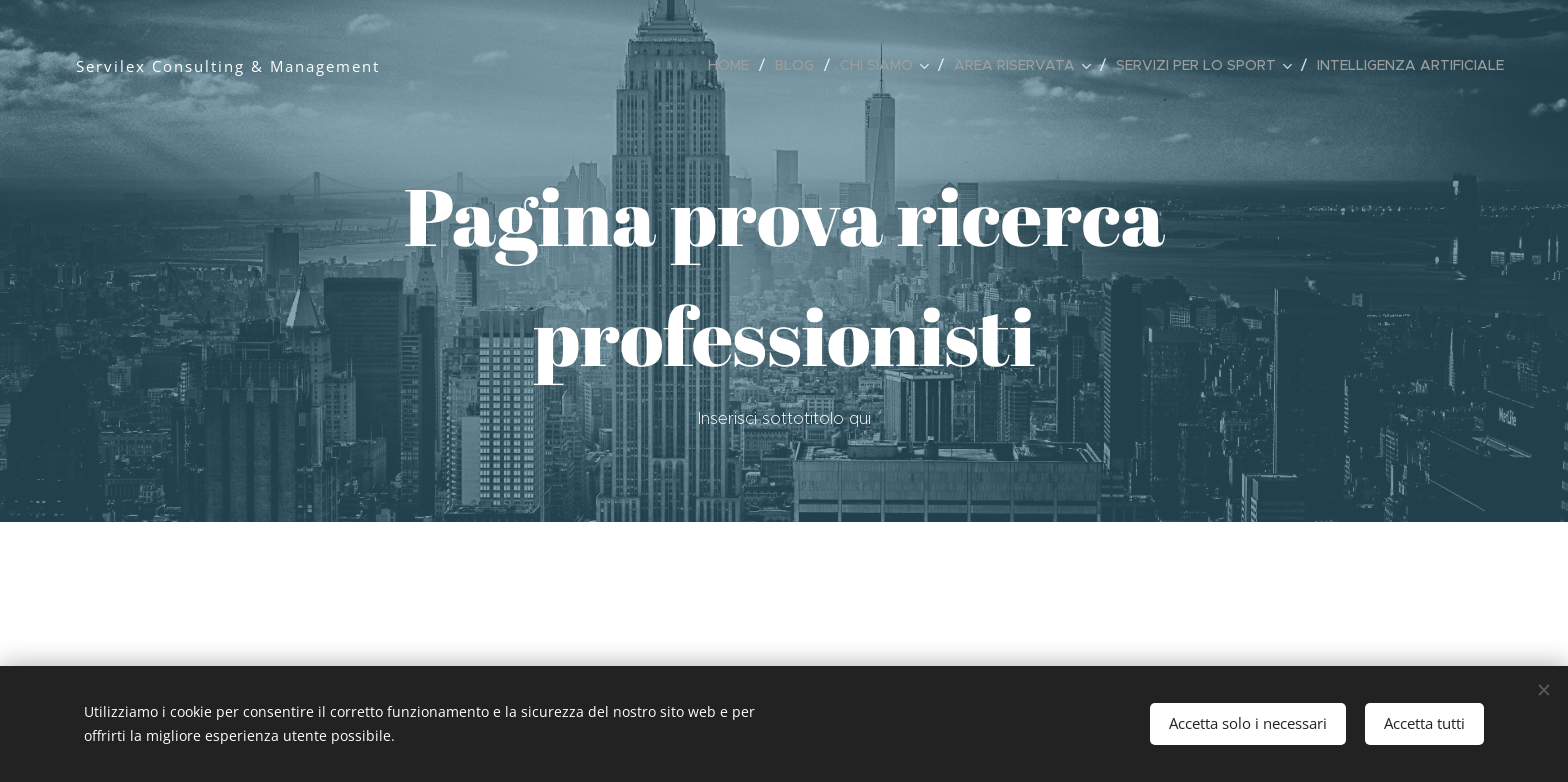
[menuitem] (734, 65)
